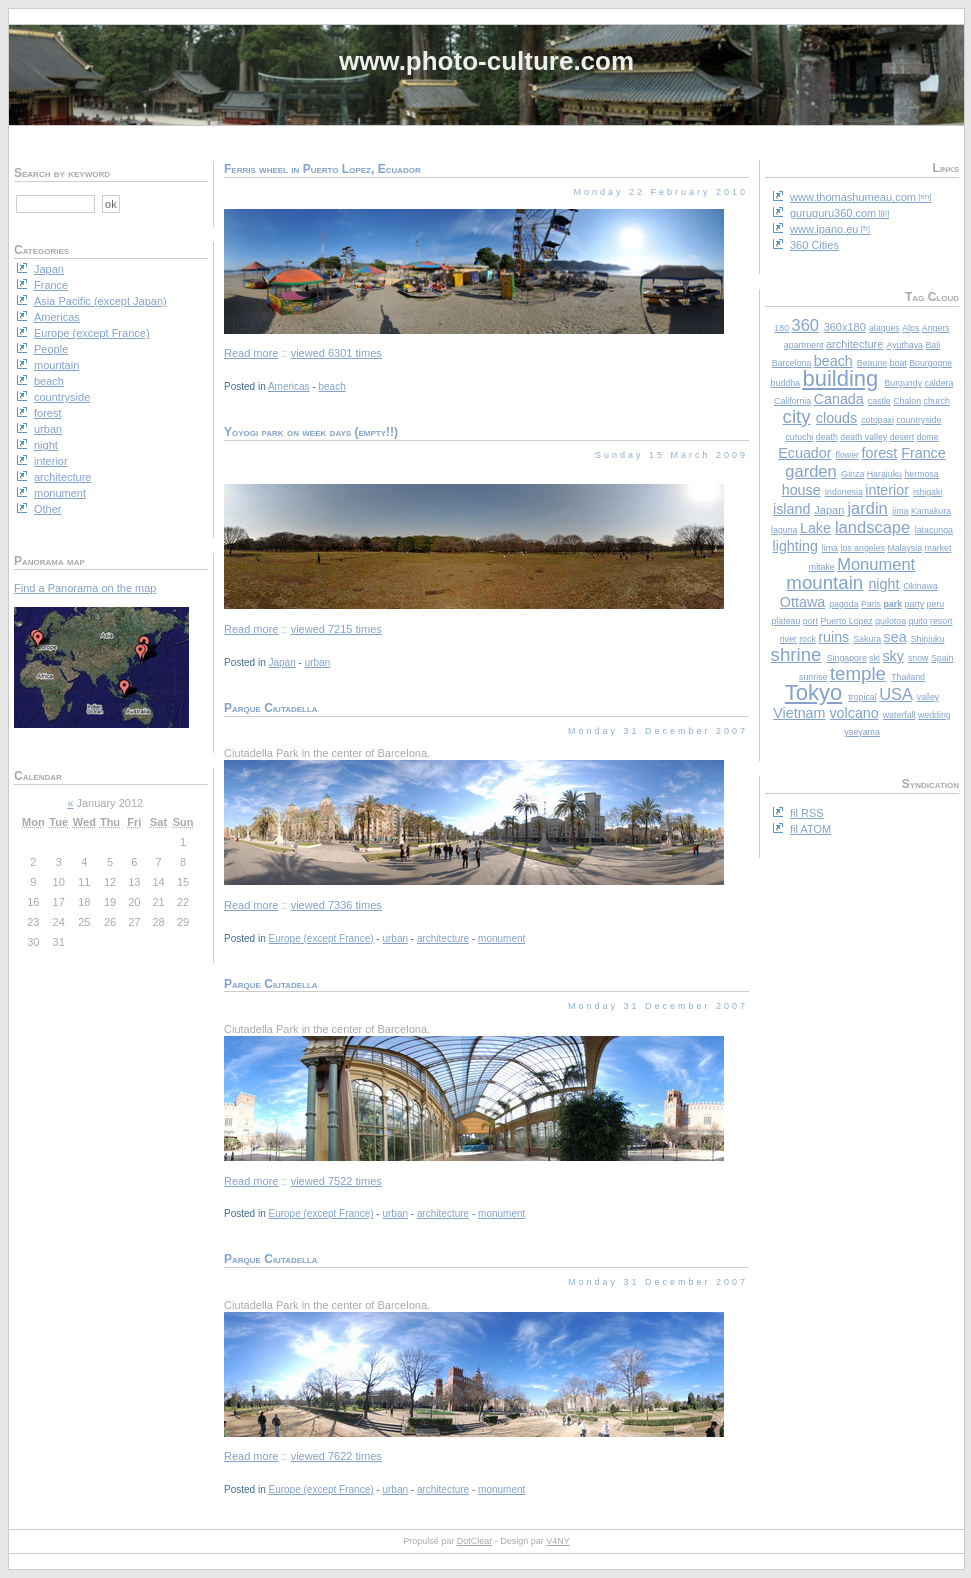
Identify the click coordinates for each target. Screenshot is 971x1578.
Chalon (907, 401)
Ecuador (804, 453)
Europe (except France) (320, 938)
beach (833, 361)
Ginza (852, 474)
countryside (918, 420)
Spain (942, 658)
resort (941, 621)
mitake (822, 567)
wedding (934, 715)
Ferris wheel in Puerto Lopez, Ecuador (322, 169)
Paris (871, 604)
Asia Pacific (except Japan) (100, 301)
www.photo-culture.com (486, 61)
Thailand (908, 677)
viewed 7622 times (336, 1456)
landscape (872, 527)
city (797, 416)
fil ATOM (810, 829)
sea (895, 637)
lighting (795, 546)
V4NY (558, 1541)
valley (928, 697)
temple (858, 673)
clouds (836, 418)
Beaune (872, 363)
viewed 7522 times (336, 1181)
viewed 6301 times (336, 353)
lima (830, 548)
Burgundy (903, 383)
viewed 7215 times (336, 629)
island (791, 509)
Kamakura (931, 511)
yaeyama (862, 732)
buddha (785, 383)
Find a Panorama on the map (85, 588)
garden (810, 471)
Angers (936, 328)
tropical (862, 697)
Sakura (867, 639)
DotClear (475, 1541)
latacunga (934, 530)
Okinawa (920, 586)
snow (918, 658)
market (938, 548)
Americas (289, 386)
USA (895, 694)
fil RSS (807, 813)
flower (847, 455)
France (923, 453)
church (937, 401)
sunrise (813, 677)
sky (892, 656)
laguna (784, 530)
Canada (839, 399)
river (788, 639)
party (915, 604)
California (792, 401)
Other (48, 509)
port (810, 621)
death (827, 437)
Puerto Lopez (846, 621)
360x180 (845, 327)
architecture (854, 344)
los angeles (862, 548)
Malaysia (904, 548)
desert (902, 437)
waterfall (899, 715)
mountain (824, 582)
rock (807, 639)
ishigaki (927, 492)
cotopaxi (877, 420)
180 (781, 328)
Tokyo (813, 692)
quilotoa (890, 621)
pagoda (843, 604)
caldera (939, 383)
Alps (910, 328)
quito (918, 621)
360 (806, 325)
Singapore (847, 658)
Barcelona (792, 363)
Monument (876, 564)
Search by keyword (62, 173)
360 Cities (814, 245)
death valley (863, 437)
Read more (251, 353)
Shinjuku (928, 639)
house (801, 490)
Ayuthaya (904, 345)
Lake (815, 528)
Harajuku (884, 474)
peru (936, 604)
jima (900, 511)
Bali (932, 345)
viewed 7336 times (336, 905)
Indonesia (844, 492)
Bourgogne (930, 363)
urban (318, 662)
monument (501, 938)
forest (879, 453)
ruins (833, 637)
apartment (804, 345)
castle (879, 401)
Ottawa (802, 602)
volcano (853, 713)
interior (887, 490)
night (883, 584)
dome (928, 437)
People (51, 349)
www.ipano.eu (824, 229)
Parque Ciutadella (271, 708)
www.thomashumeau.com (853, 197)
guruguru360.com (833, 213)
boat (898, 363)
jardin (867, 508)
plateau (785, 621)
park (892, 604)
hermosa (921, 474)
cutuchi (799, 437)
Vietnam (799, 713)
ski (874, 658)
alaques (884, 328)
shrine (796, 654)
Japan (829, 510)
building (840, 378)
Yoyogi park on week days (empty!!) (311, 432)
